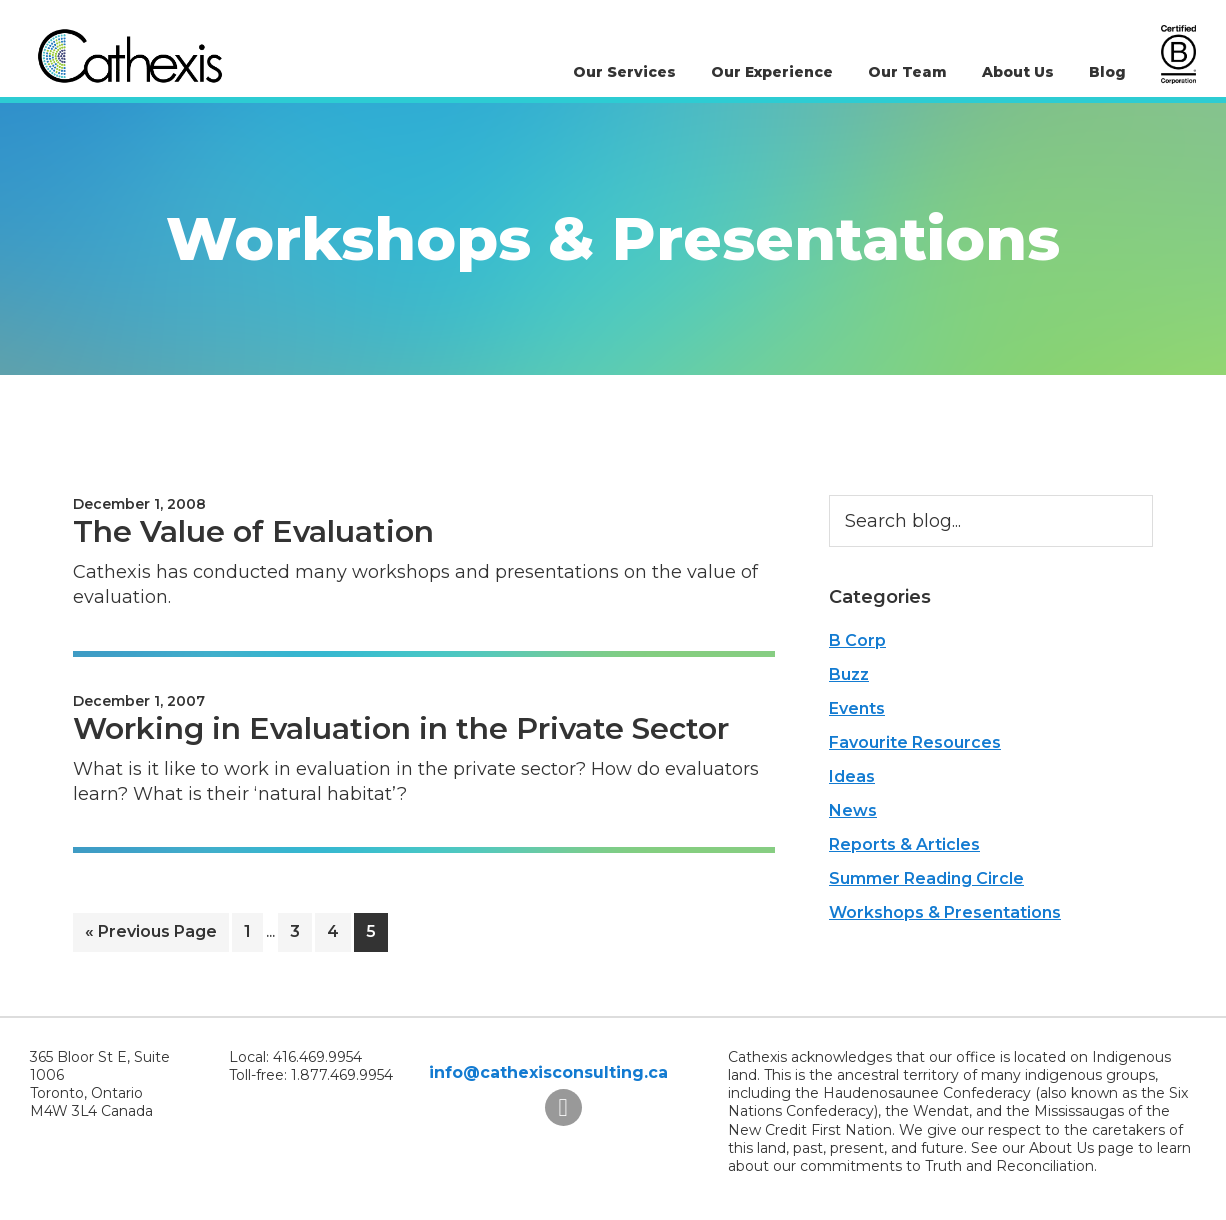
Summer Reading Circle (926, 878)
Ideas (852, 776)
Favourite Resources (915, 742)
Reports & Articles (904, 844)
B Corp (857, 640)
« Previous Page (151, 935)
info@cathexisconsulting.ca (548, 1072)
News (853, 810)
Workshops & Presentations (945, 912)
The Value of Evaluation (253, 531)
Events (857, 708)
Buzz (849, 674)
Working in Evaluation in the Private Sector (401, 728)
